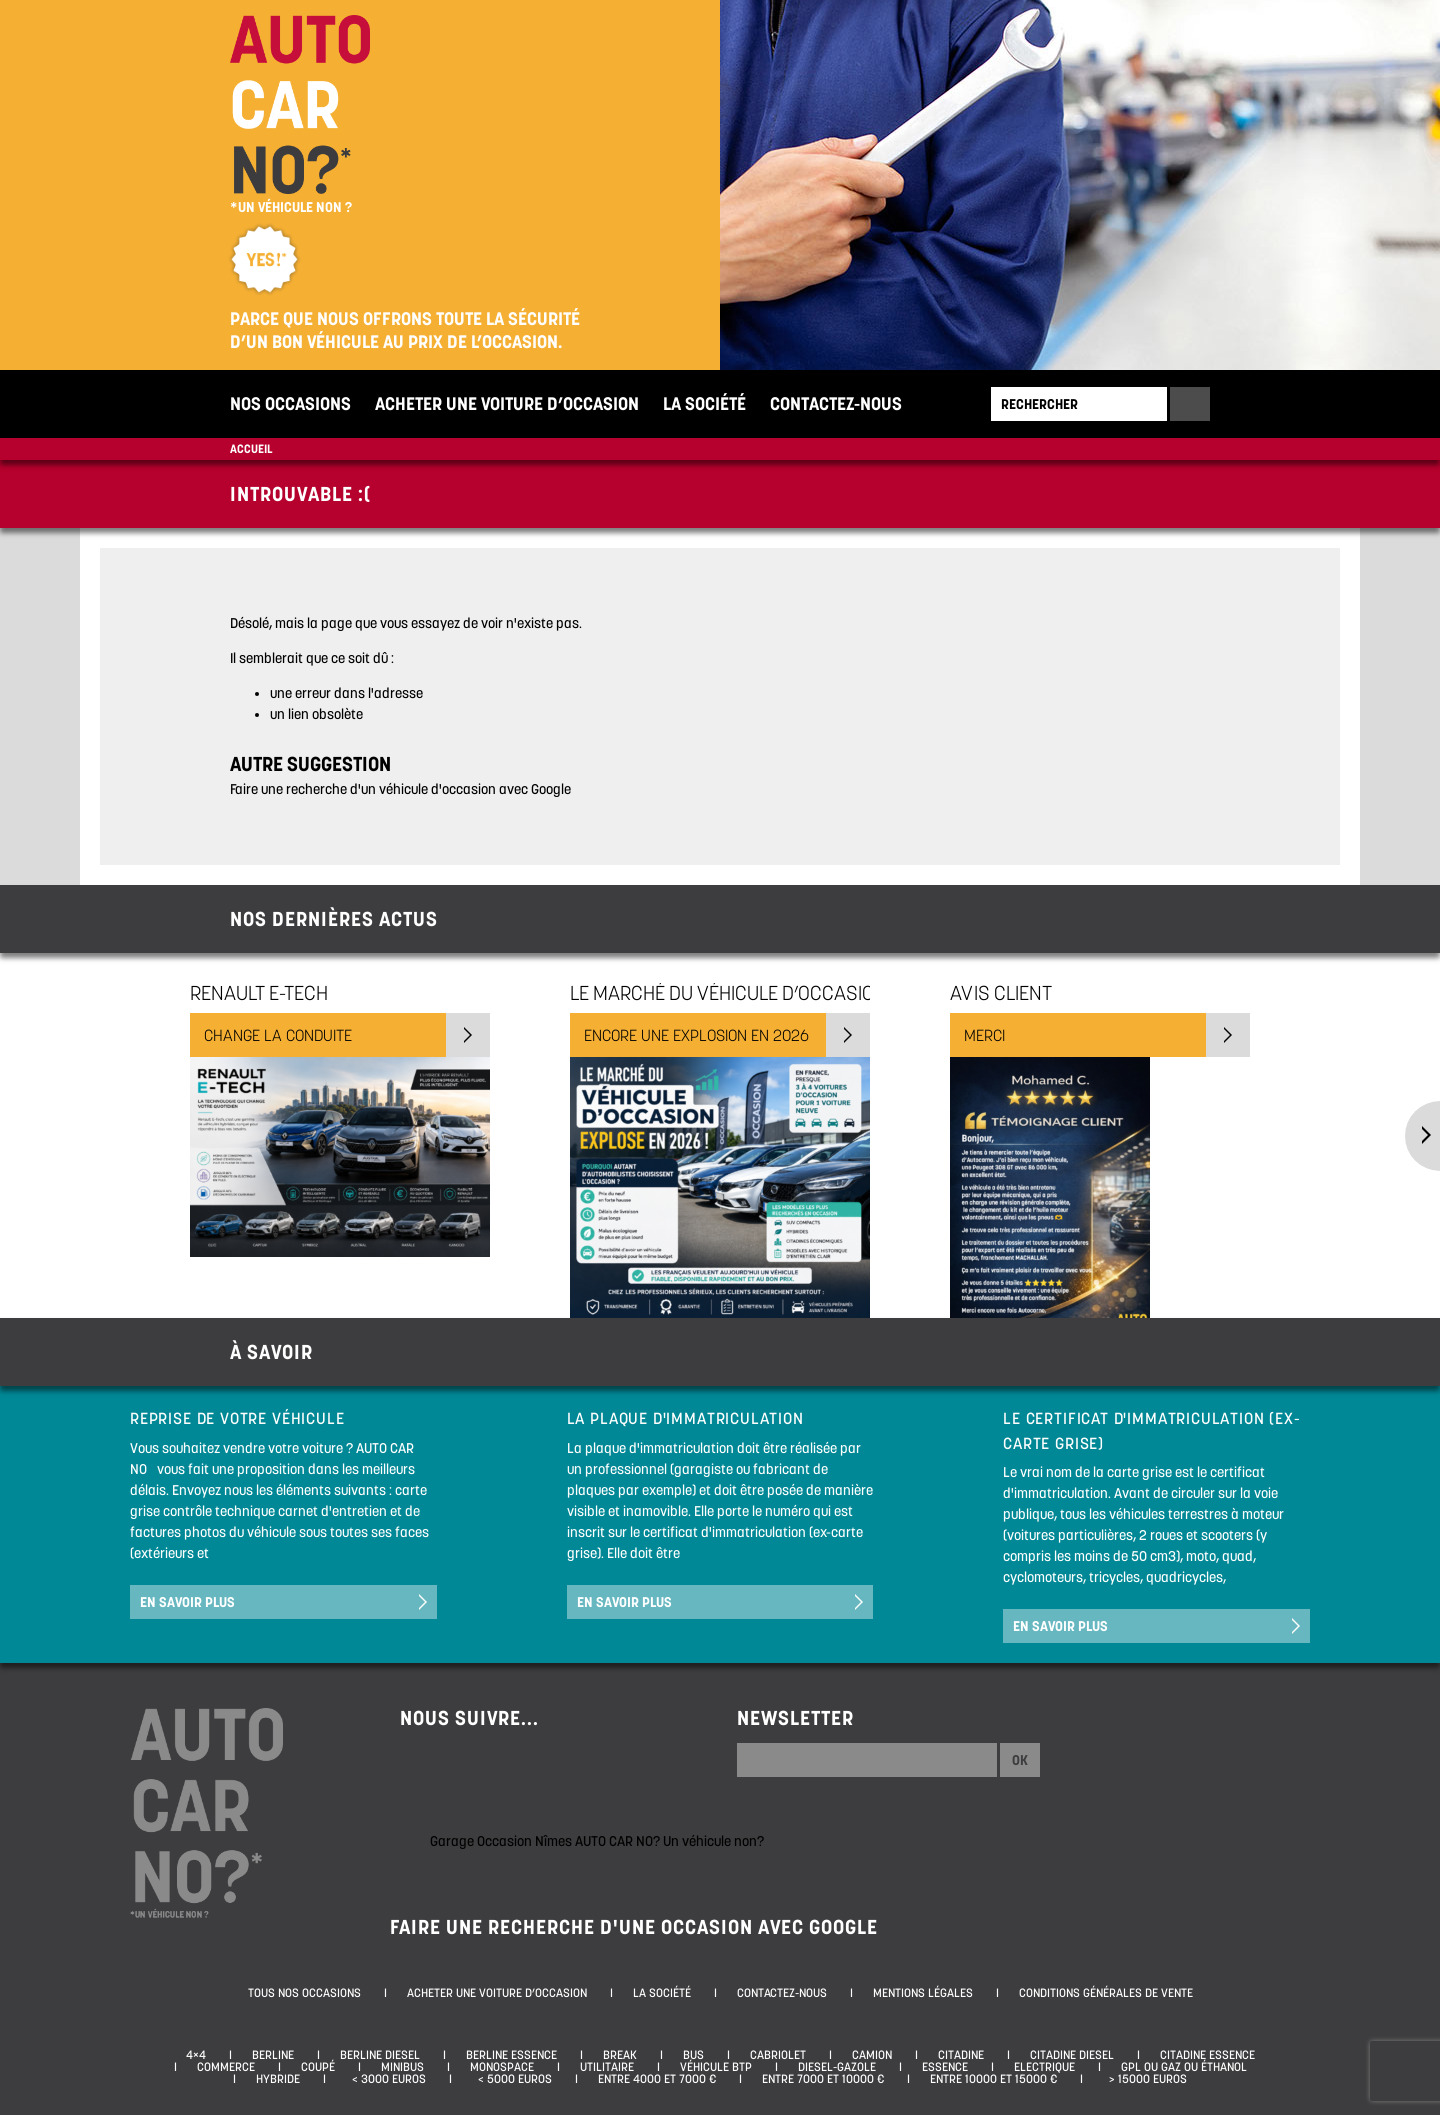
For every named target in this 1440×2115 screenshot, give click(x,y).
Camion (872, 2055)
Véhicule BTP (716, 2067)
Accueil (251, 448)
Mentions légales (923, 1993)
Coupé (318, 2067)
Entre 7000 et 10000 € (823, 2079)
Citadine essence (1207, 2055)
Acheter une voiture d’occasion (507, 403)
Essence (945, 2067)
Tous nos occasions (304, 1993)
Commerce (226, 2067)
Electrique (1044, 2067)
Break (620, 2055)
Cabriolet (778, 2055)
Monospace (502, 2067)
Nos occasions (290, 403)
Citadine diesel (1072, 2055)
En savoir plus (187, 1602)
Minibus (402, 2067)
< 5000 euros (512, 2079)
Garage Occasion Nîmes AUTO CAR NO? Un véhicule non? (597, 1841)
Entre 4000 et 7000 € (657, 2079)
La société (704, 403)
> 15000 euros (1145, 2079)
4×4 (196, 2055)
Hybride (278, 2079)
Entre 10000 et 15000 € (993, 2079)
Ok (1020, 1760)
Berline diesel (380, 2055)
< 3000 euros (386, 2079)
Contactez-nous (836, 403)
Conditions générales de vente (1106, 1993)
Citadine (961, 2055)
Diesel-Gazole (837, 2067)
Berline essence (511, 2055)
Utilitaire (607, 2067)
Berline (273, 2055)
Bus (693, 2055)
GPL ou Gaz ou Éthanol (1184, 2067)
